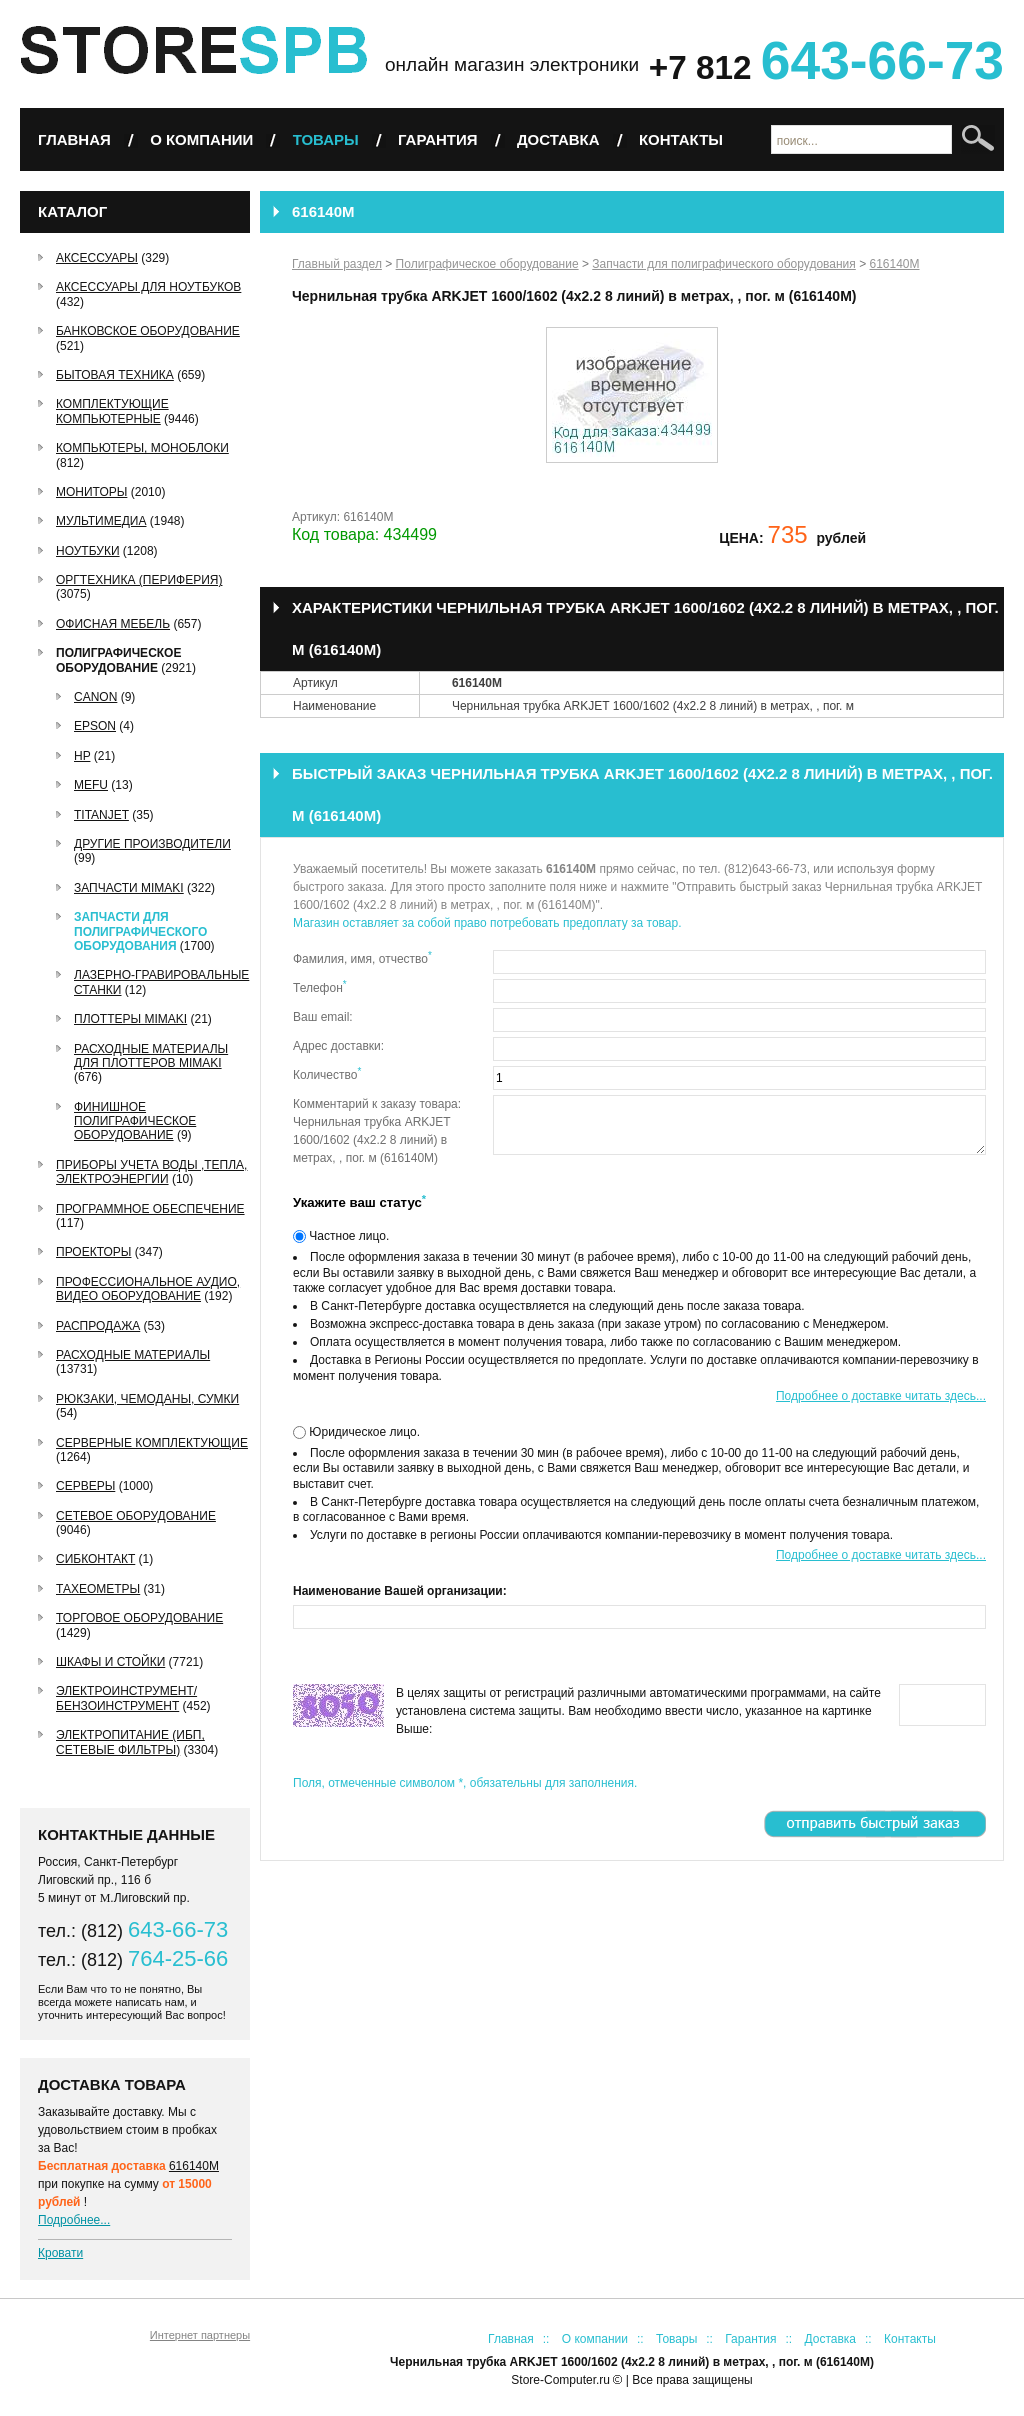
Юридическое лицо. (363, 1432)
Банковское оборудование (148, 331)
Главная (74, 139)
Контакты (681, 139)
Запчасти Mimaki (129, 888)
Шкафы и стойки (110, 1662)
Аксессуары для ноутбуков (148, 287)
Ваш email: (323, 1017)
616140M (194, 2166)
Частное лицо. (347, 1236)
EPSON (95, 726)
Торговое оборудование (139, 1618)
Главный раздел (337, 264)
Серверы (85, 1486)
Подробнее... (74, 2220)
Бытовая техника (115, 375)
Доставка (558, 139)
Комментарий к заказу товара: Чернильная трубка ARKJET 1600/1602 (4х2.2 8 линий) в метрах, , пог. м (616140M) (377, 1131)
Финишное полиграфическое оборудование (135, 1121)
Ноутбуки (88, 551)
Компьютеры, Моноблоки (142, 448)
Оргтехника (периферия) (139, 580)
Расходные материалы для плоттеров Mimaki (151, 1056)
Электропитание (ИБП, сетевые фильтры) (130, 1742)
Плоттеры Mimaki (130, 1019)
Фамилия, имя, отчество (362, 958)
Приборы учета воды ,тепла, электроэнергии (151, 1172)
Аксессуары (97, 258)
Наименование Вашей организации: (400, 1591)
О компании (201, 139)
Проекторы (93, 1252)
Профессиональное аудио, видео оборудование (148, 1289)
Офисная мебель (113, 624)
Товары (326, 139)
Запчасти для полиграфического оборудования (140, 931)
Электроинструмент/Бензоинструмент (126, 1698)
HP (82, 756)
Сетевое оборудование (136, 1516)
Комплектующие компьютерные (112, 411)
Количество (327, 1074)
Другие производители (152, 844)
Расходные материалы (133, 1355)
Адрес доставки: (338, 1046)
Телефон (320, 987)
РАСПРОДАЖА (98, 1326)
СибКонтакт (95, 1559)
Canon (95, 697)
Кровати (60, 2253)
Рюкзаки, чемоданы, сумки (147, 1399)
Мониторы (91, 492)
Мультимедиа (101, 521)
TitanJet (101, 815)
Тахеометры (98, 1589)
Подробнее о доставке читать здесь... (881, 1396)
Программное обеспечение (150, 1209)
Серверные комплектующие (152, 1443)
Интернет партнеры (200, 2335)
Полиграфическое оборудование (118, 660)
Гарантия (437, 139)
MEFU (91, 785)
